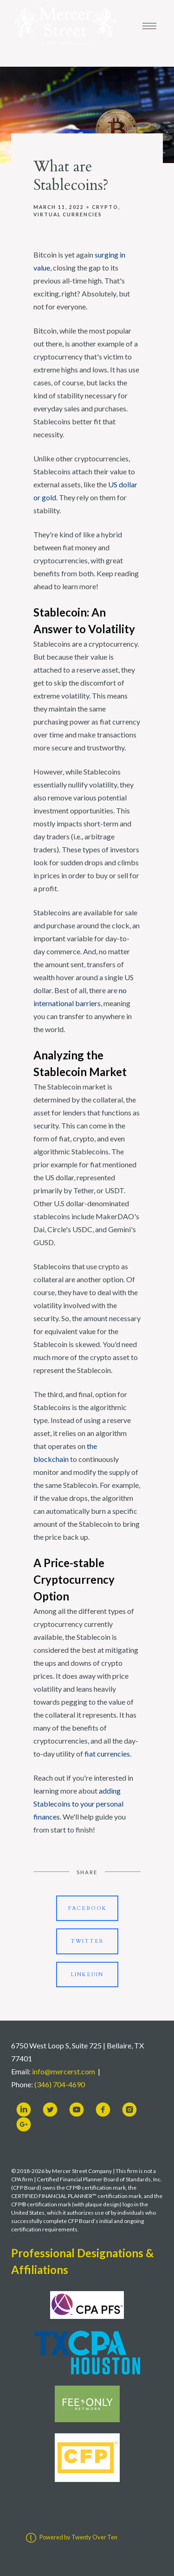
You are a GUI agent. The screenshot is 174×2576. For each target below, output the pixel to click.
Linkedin (87, 1974)
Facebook (87, 1908)
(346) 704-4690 (59, 2084)
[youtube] (76, 2109)
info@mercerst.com (63, 2071)
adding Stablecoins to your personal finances (78, 1803)
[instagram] (129, 2109)
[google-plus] (23, 2124)
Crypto (105, 207)
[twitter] (50, 2109)
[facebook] (103, 2109)
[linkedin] (23, 2109)
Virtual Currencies (67, 214)
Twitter (87, 1941)
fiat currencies (107, 1753)
